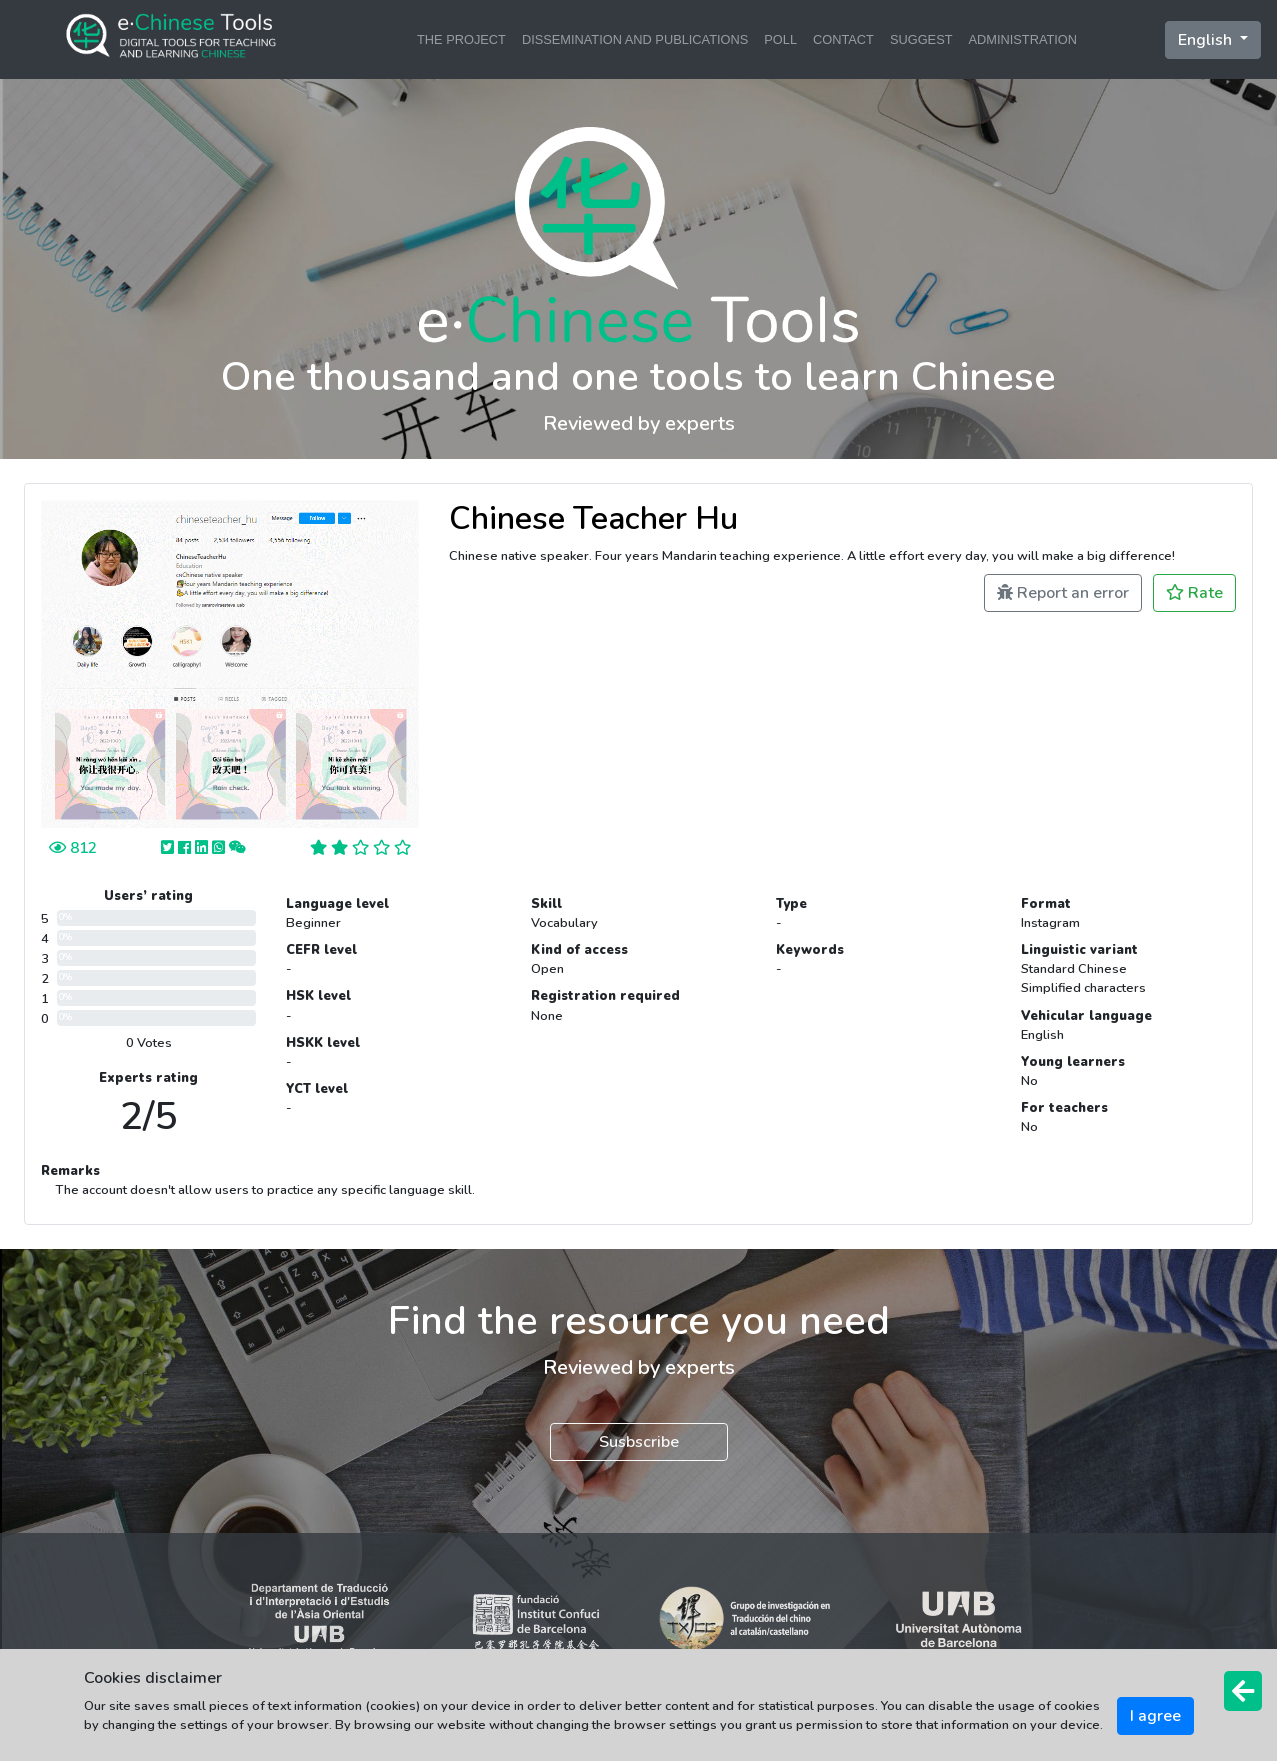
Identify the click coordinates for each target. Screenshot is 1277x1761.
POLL (780, 39)
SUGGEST (921, 39)
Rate (1194, 593)
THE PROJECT (461, 39)
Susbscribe (639, 1442)
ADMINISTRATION (1023, 39)
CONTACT (843, 39)
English (1207, 40)
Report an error (1063, 593)
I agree (1155, 1716)
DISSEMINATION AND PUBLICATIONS (635, 39)
